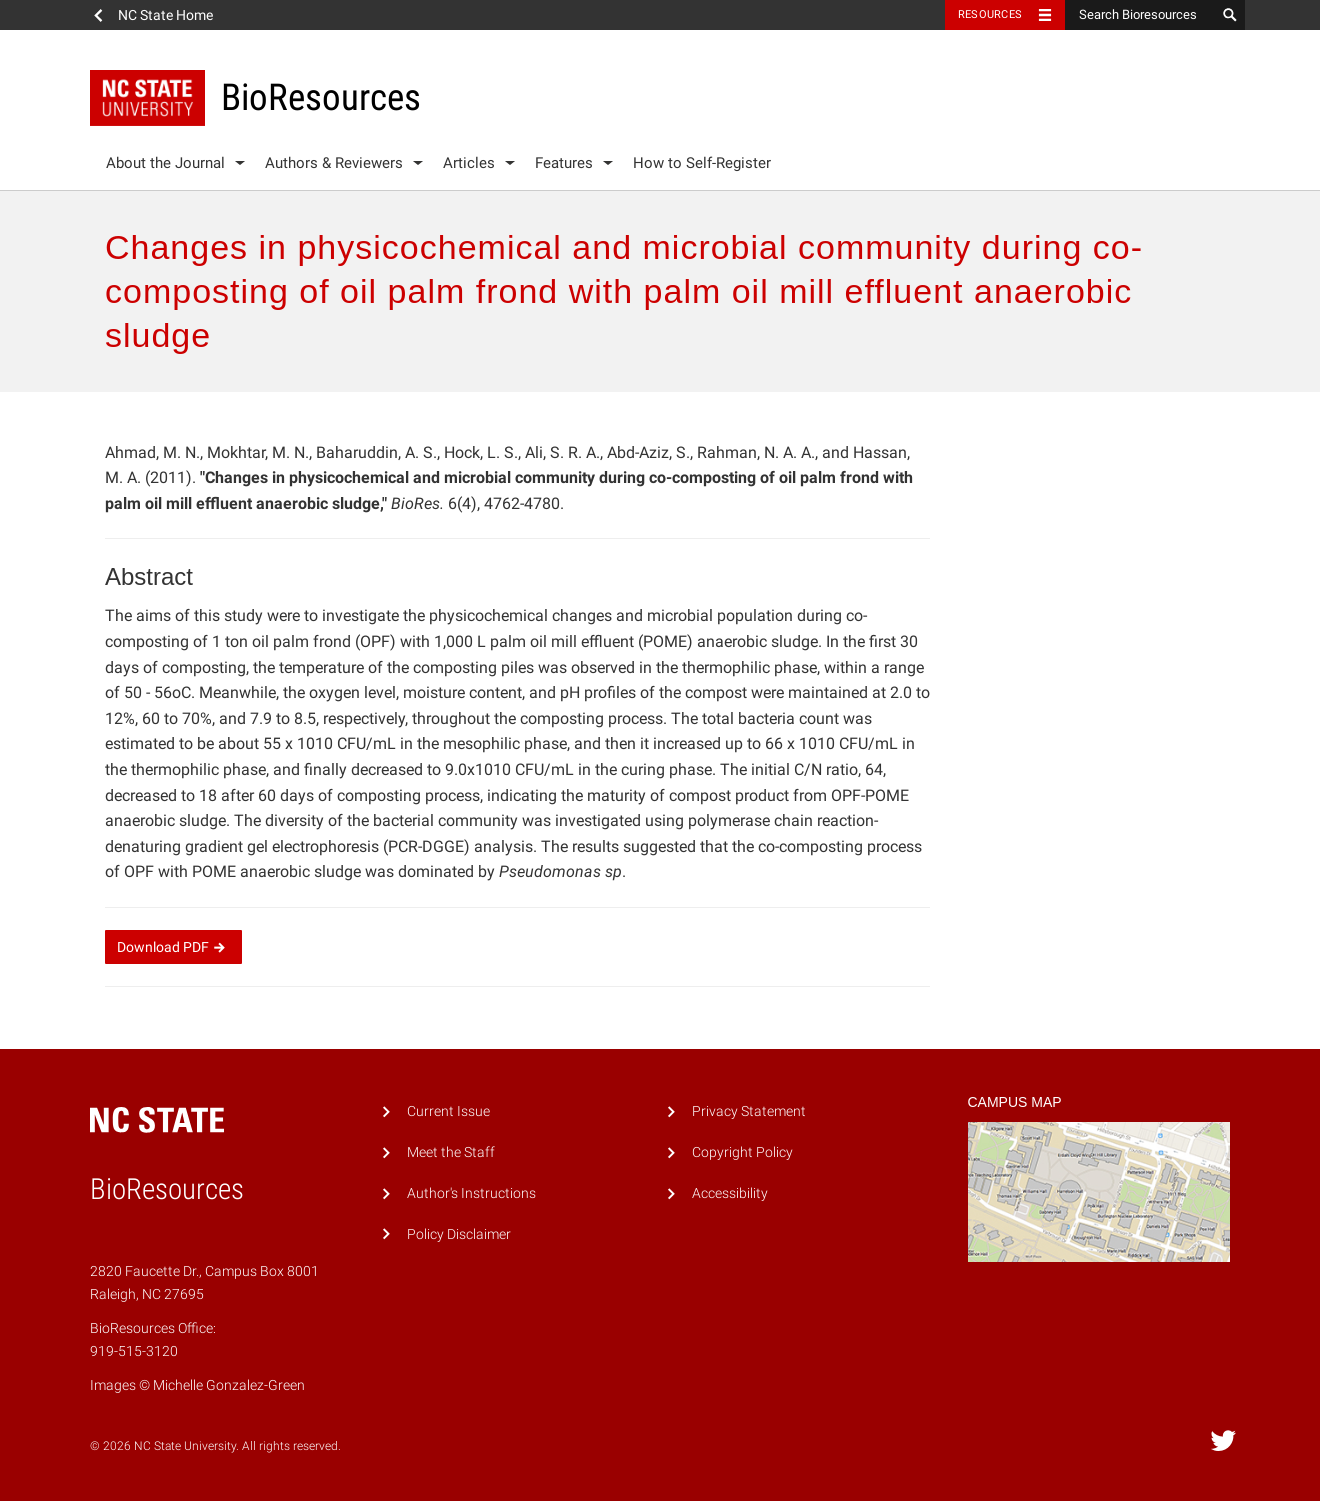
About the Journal (165, 163)
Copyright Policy (742, 1152)
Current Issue (448, 1111)
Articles (469, 163)
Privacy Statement (749, 1111)
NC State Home (165, 15)
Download (173, 947)
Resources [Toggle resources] (990, 14)
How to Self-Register (702, 163)
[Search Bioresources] (1140, 15)
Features (564, 163)
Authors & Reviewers (334, 163)
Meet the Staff (451, 1152)
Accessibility (730, 1193)
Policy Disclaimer (459, 1234)
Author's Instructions (471, 1193)
